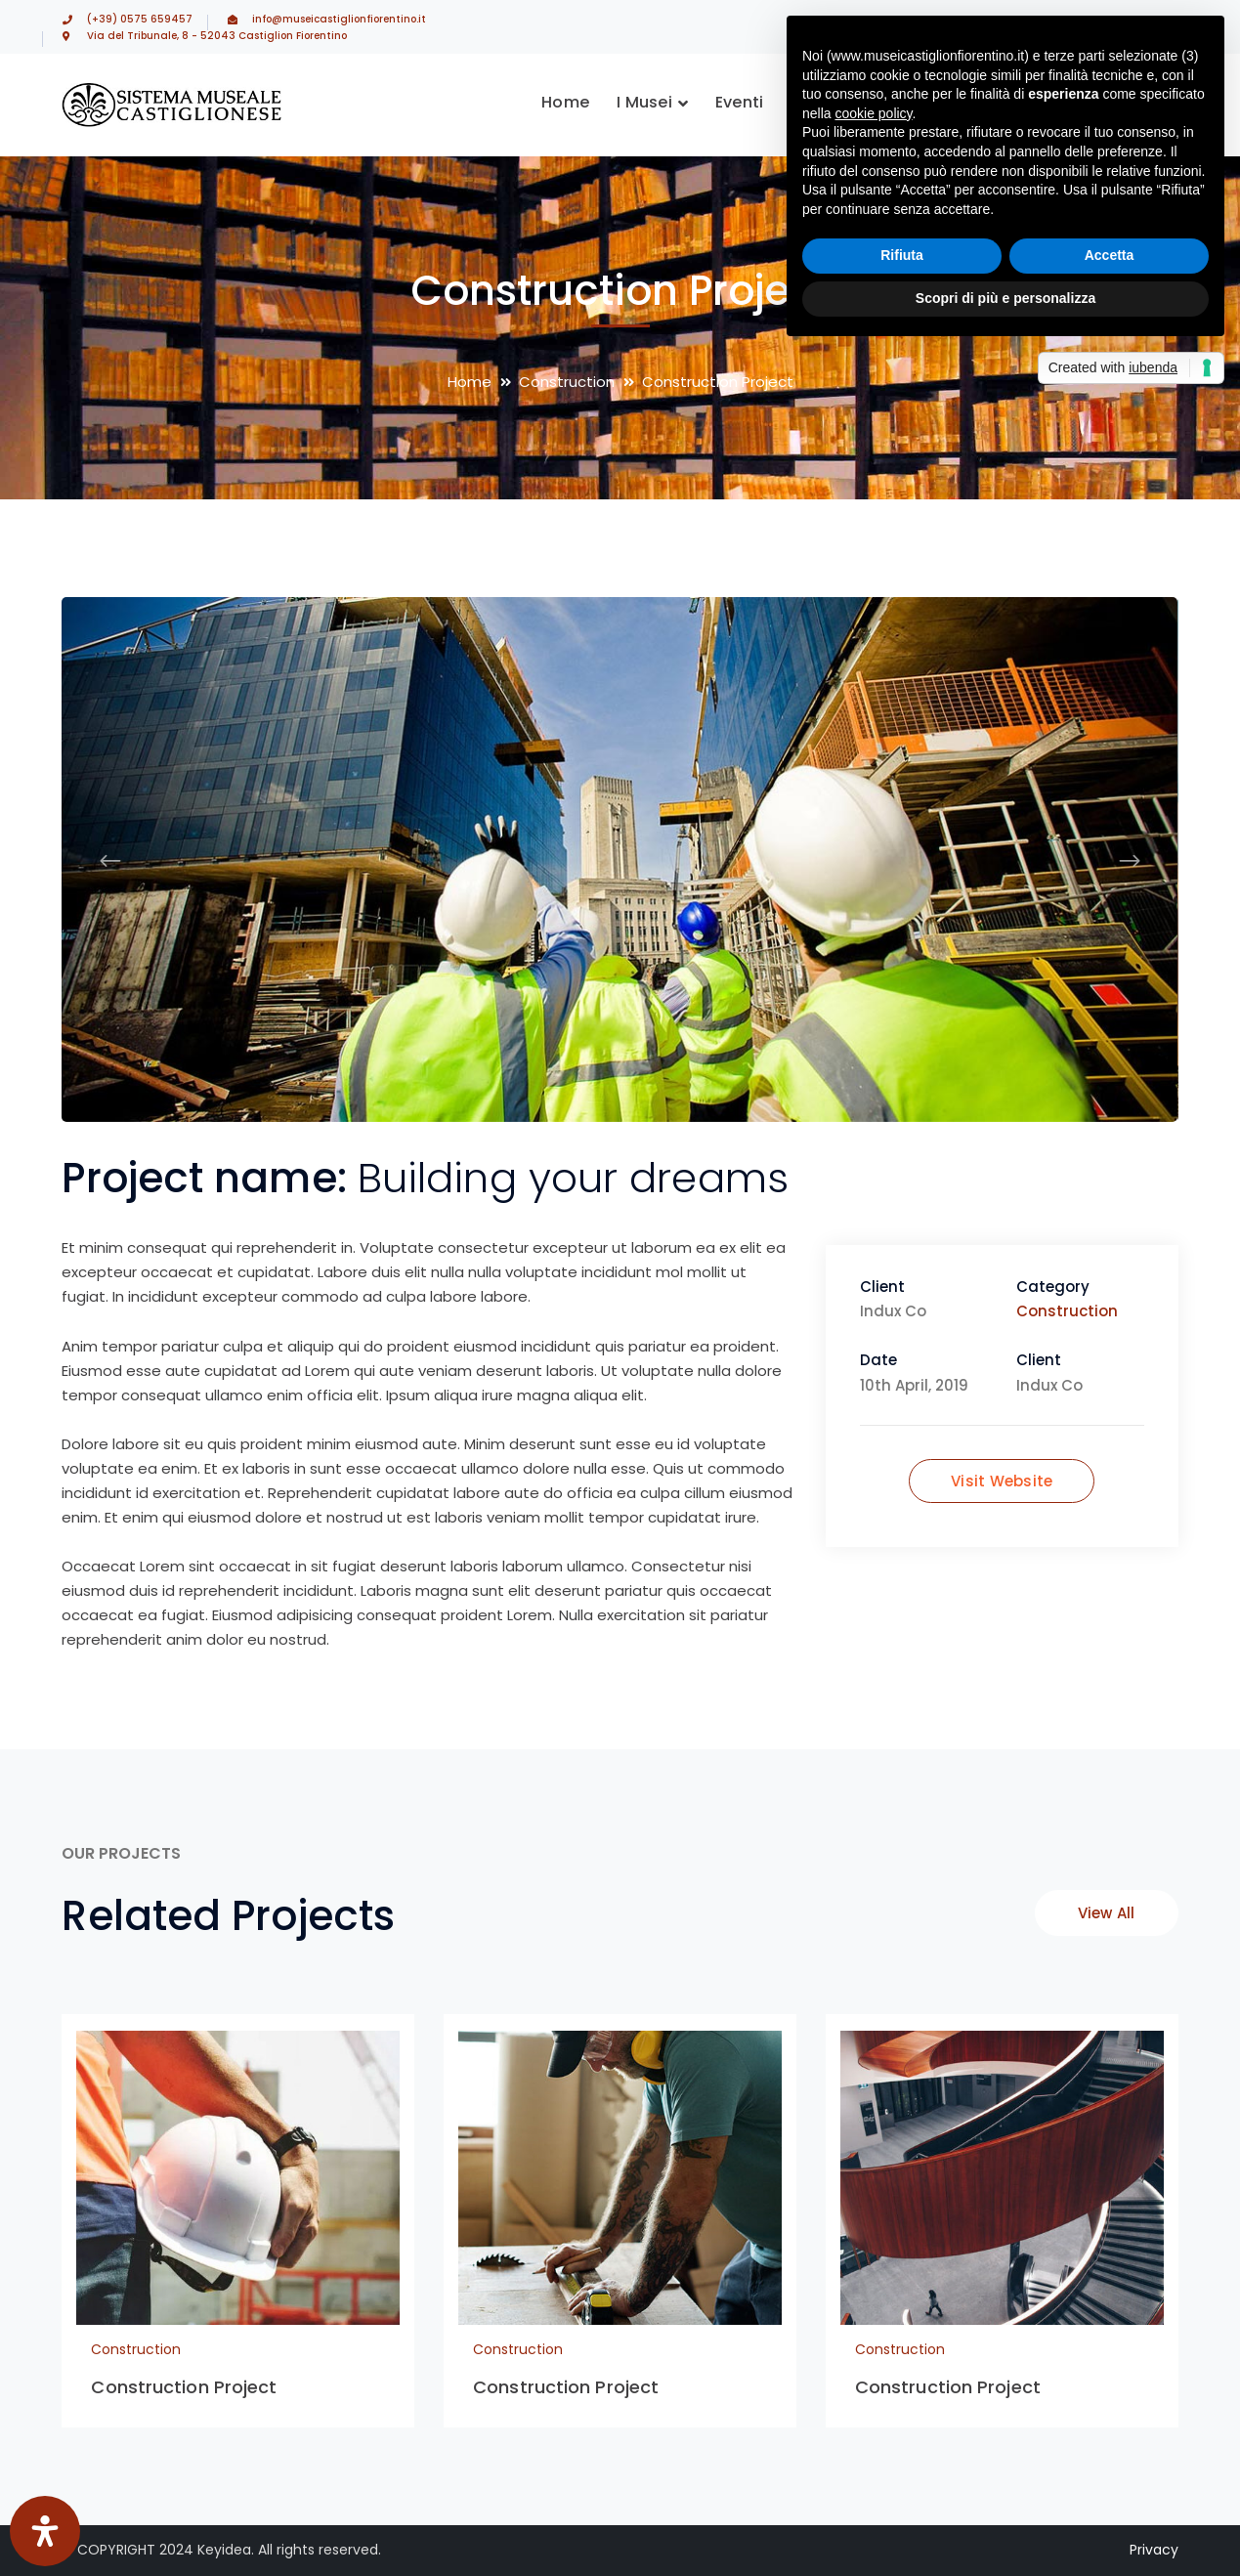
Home (470, 381)
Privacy (1154, 2549)
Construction (567, 381)
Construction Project (184, 2387)
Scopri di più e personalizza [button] (1005, 298)
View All (1106, 1913)
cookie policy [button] (873, 113)
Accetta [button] (1109, 255)
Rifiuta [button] (901, 255)
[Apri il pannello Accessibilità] (45, 2531)
